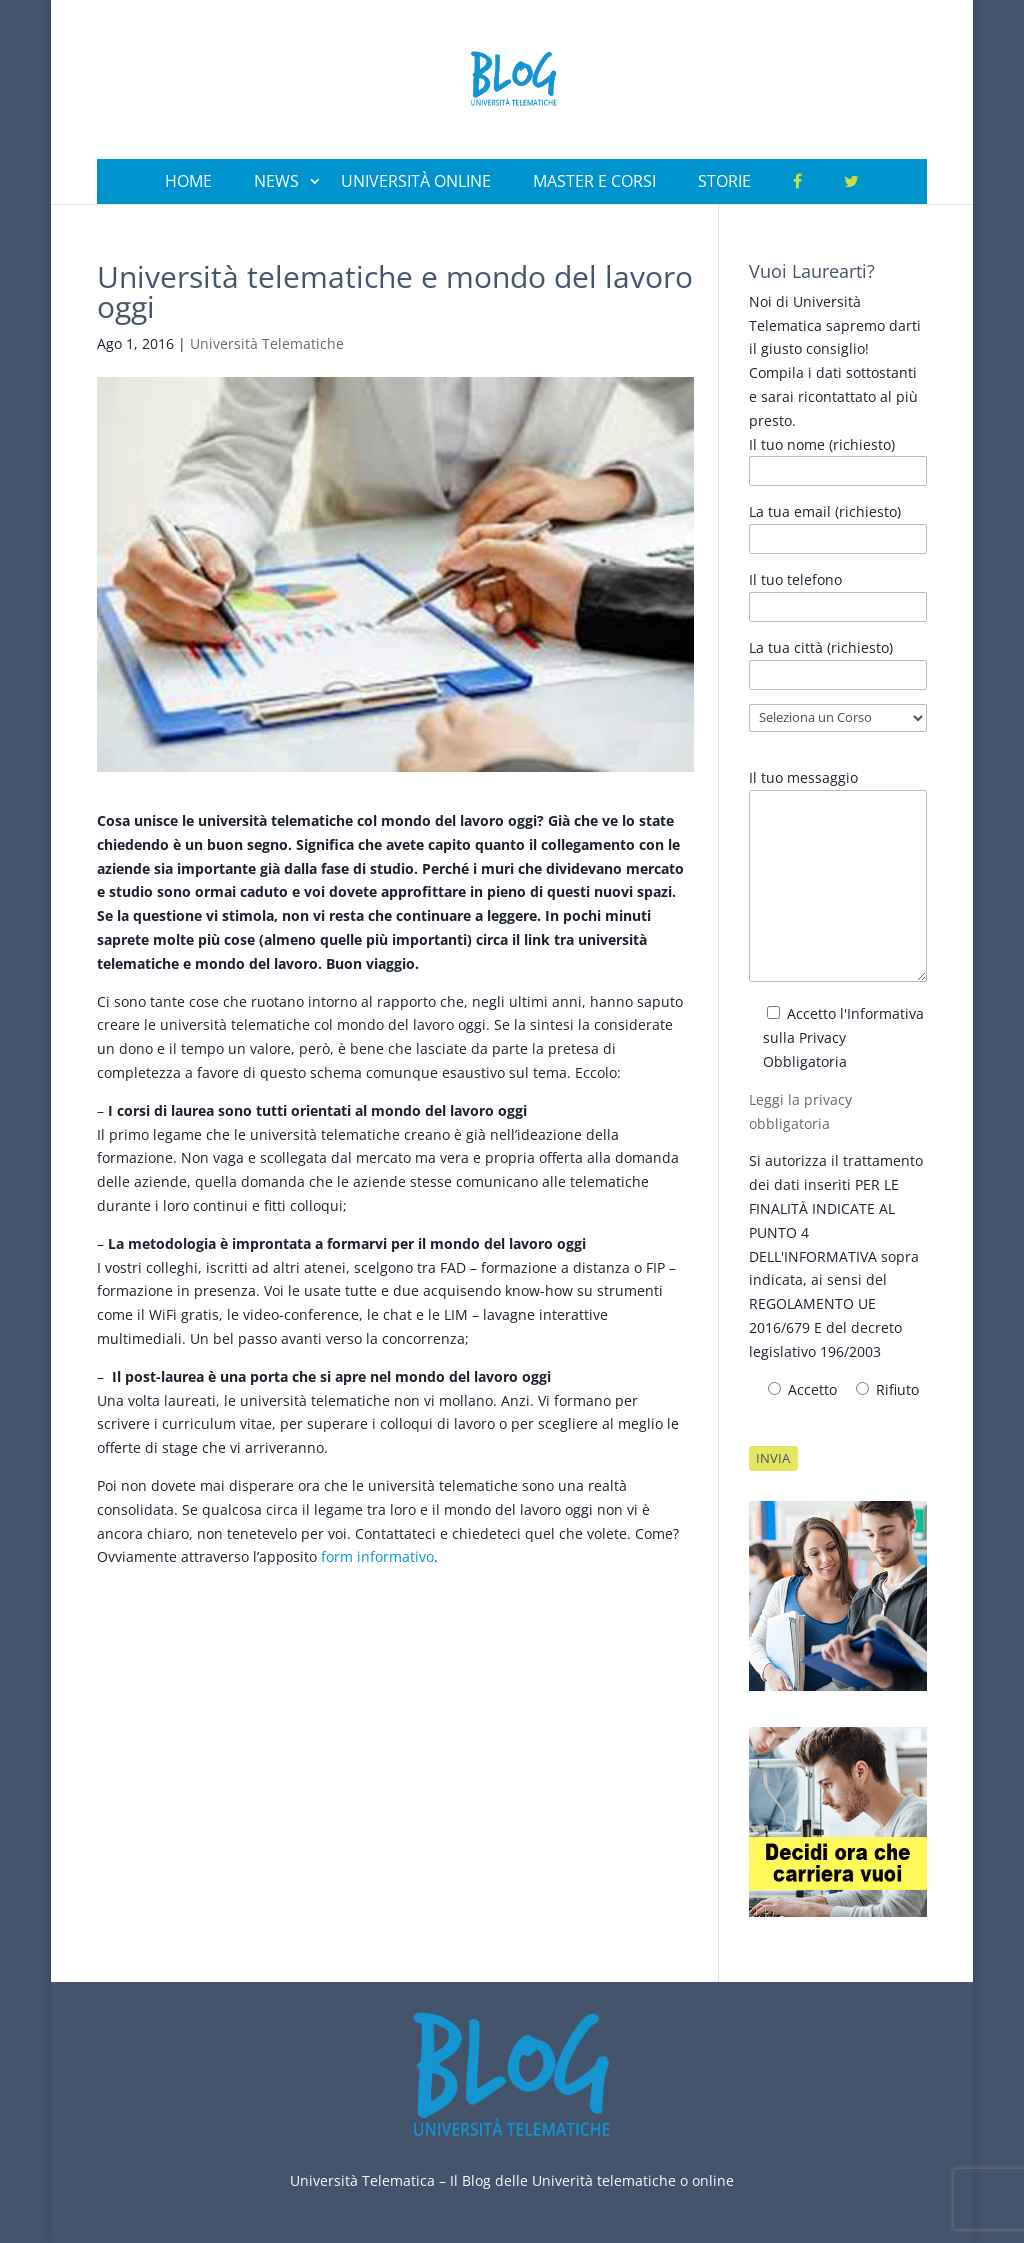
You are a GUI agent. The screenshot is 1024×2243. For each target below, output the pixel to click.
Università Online (416, 181)
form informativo (377, 1556)
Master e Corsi (594, 181)
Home (188, 181)
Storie (724, 181)
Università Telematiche (267, 343)
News (276, 181)
